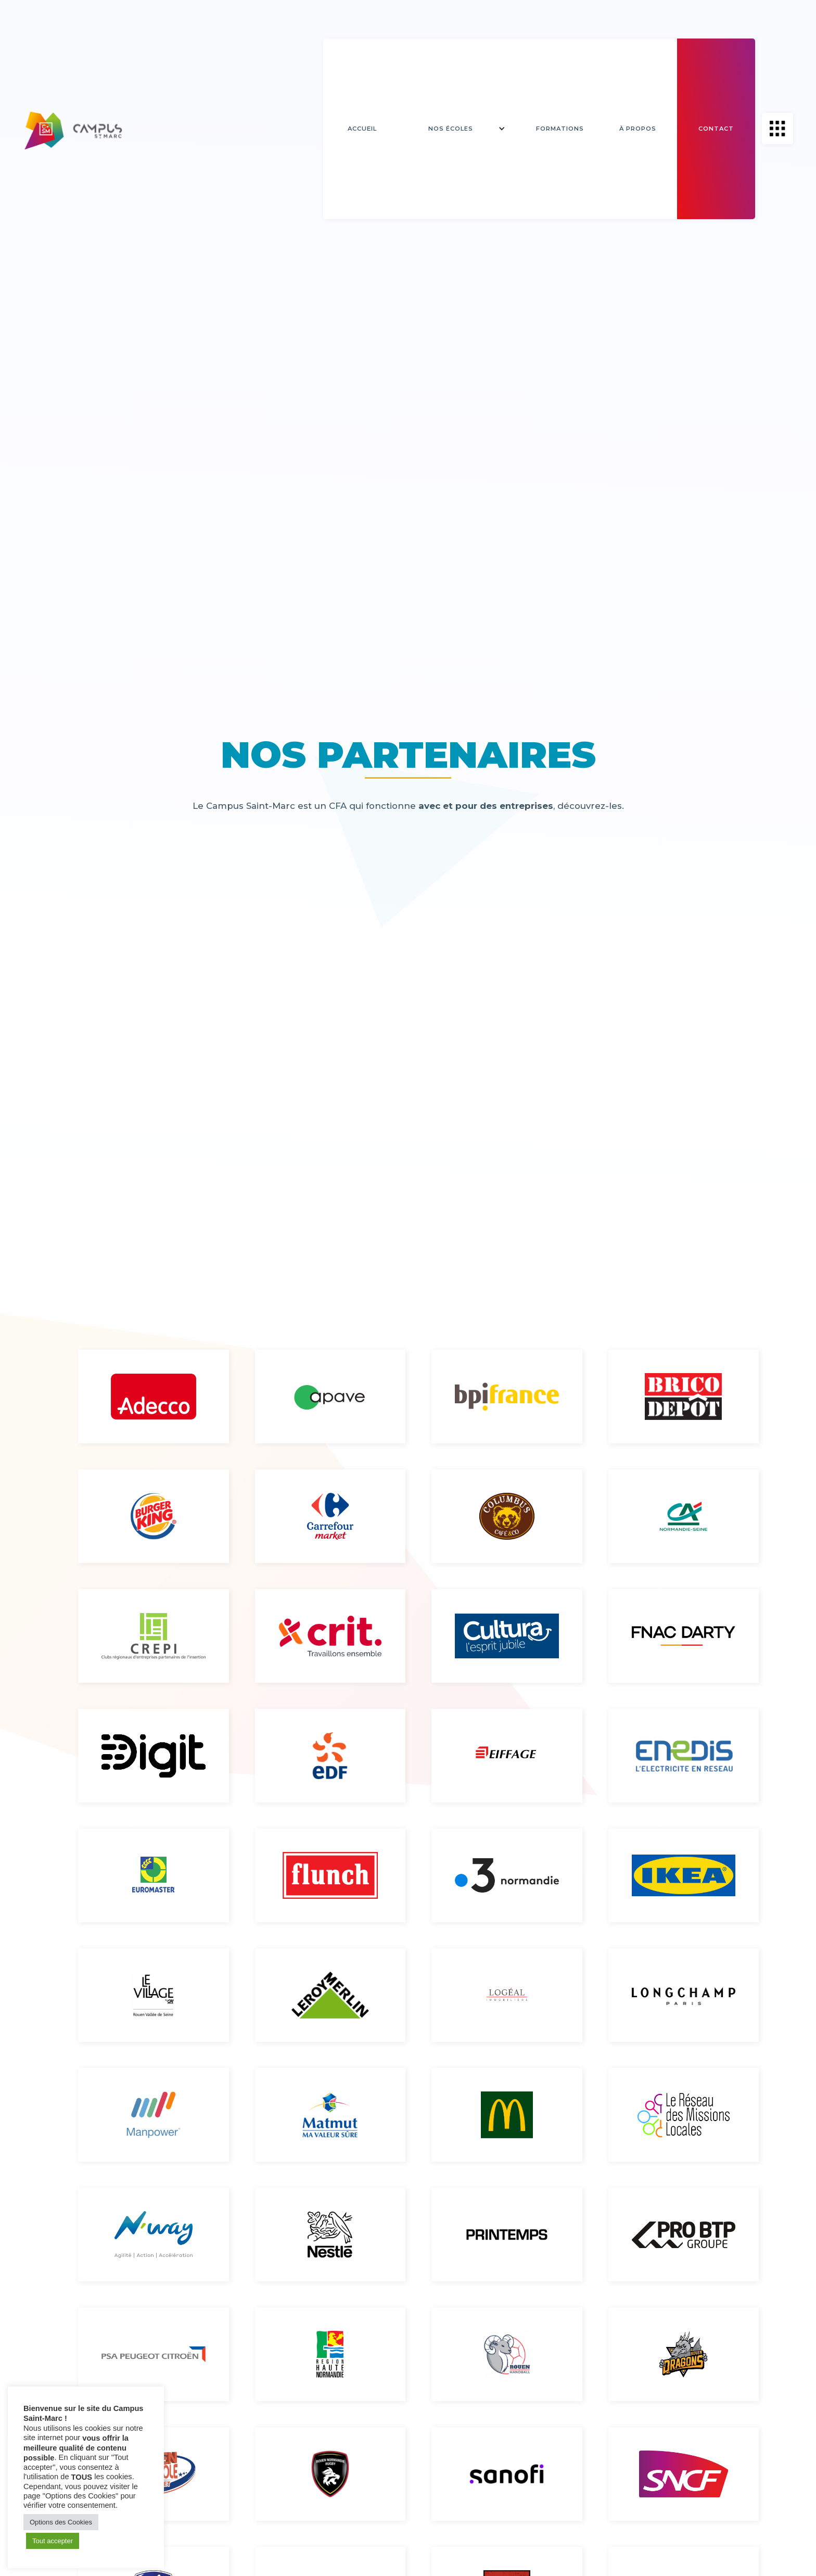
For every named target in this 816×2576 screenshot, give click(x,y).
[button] (458, 129)
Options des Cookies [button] (61, 2522)
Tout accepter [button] (52, 2541)
